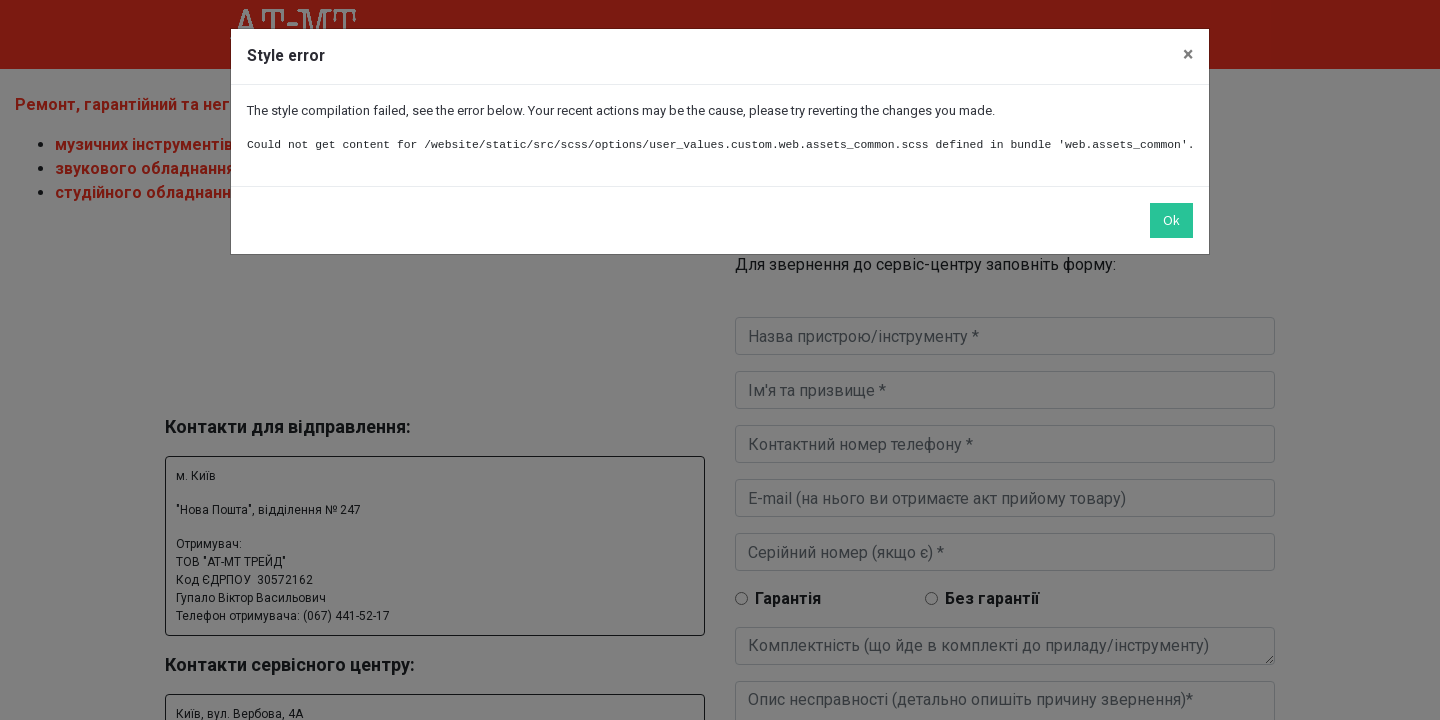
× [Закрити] (1188, 54)
